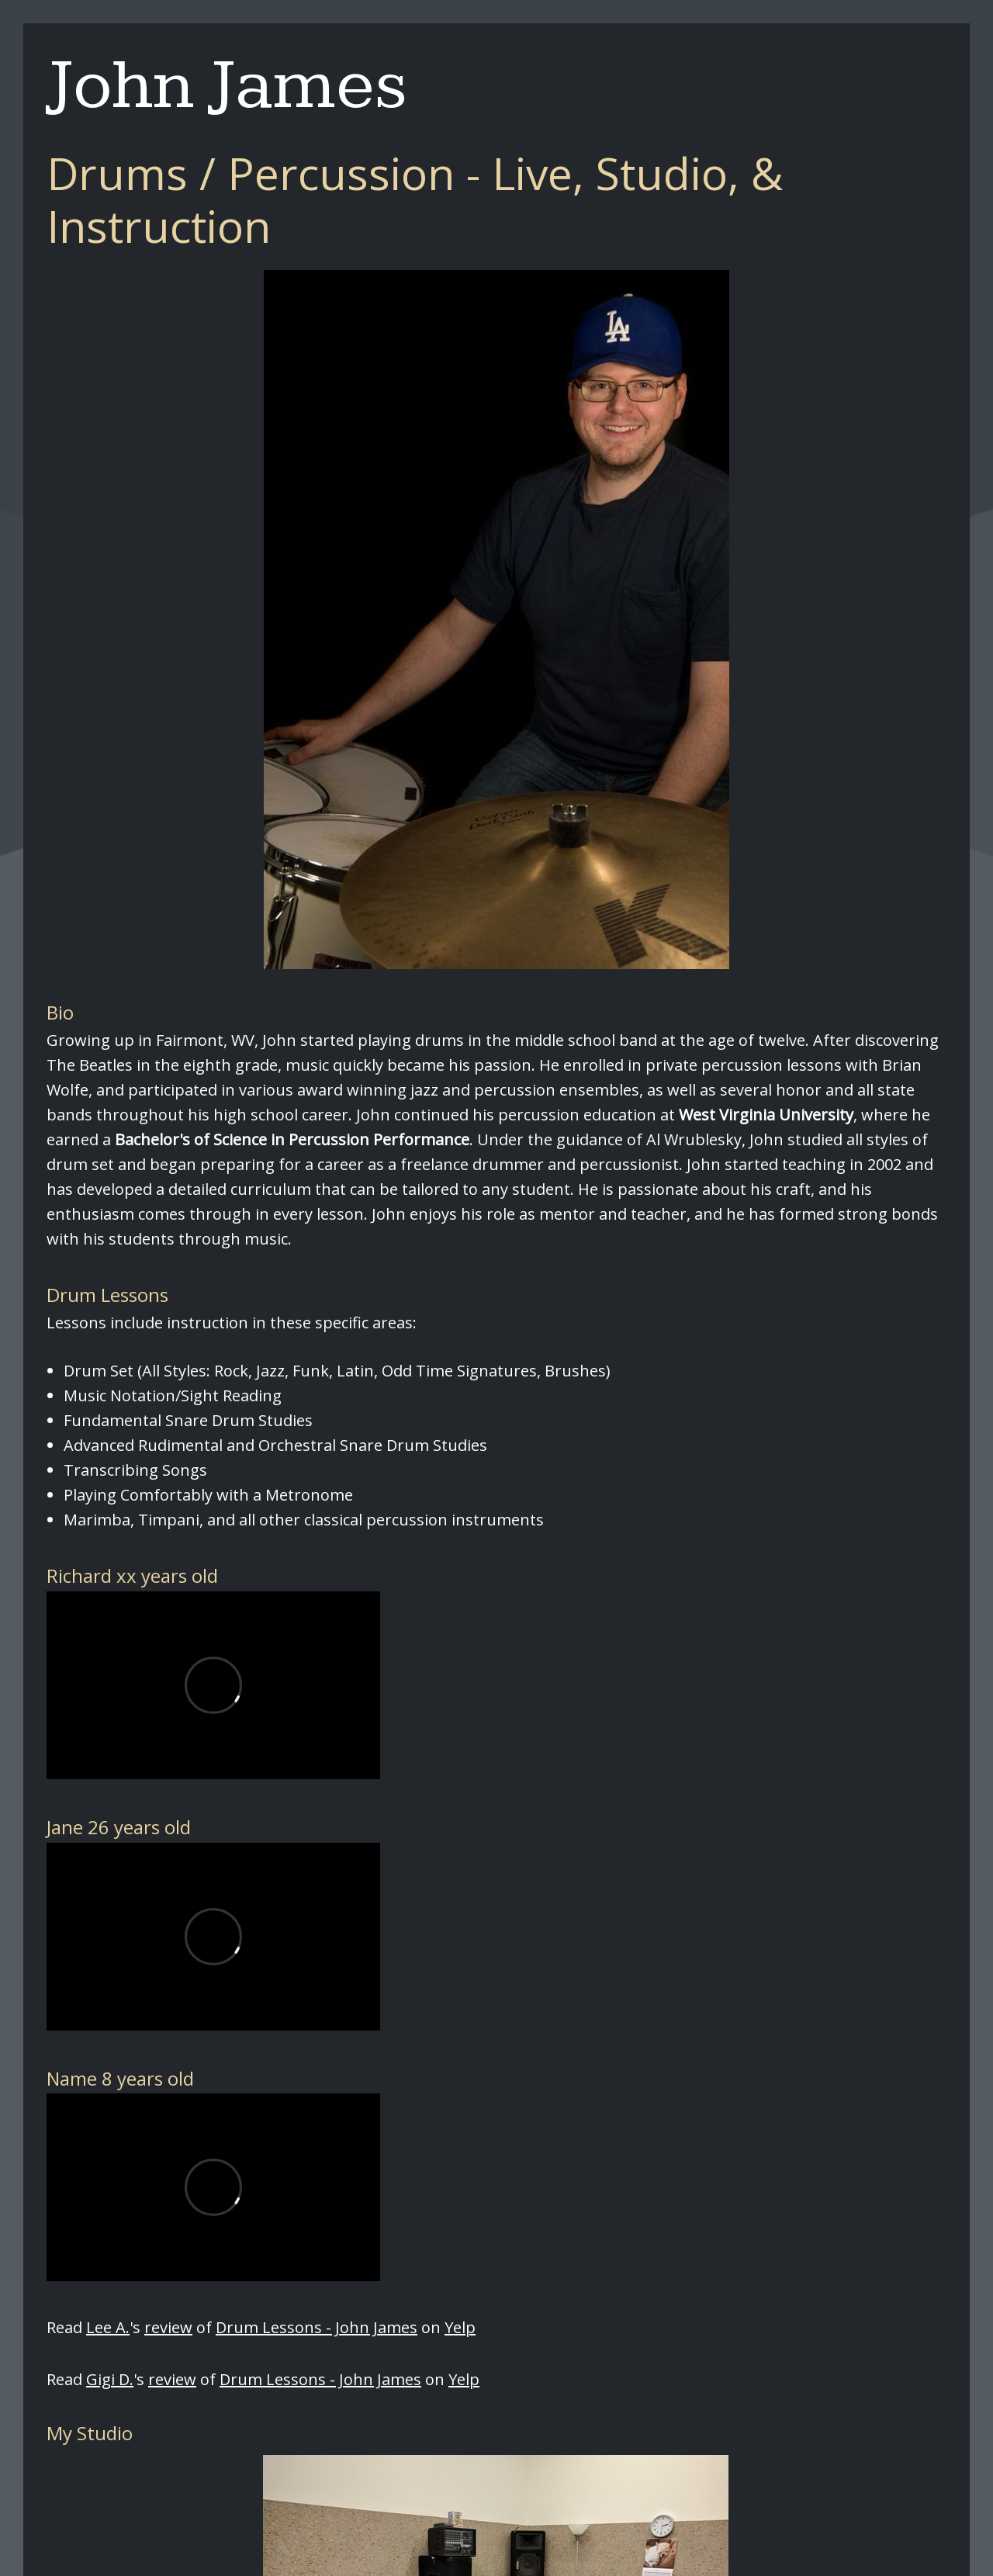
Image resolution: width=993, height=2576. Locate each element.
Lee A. (108, 2327)
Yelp (460, 2327)
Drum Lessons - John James (316, 2327)
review (168, 2327)
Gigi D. (109, 2379)
